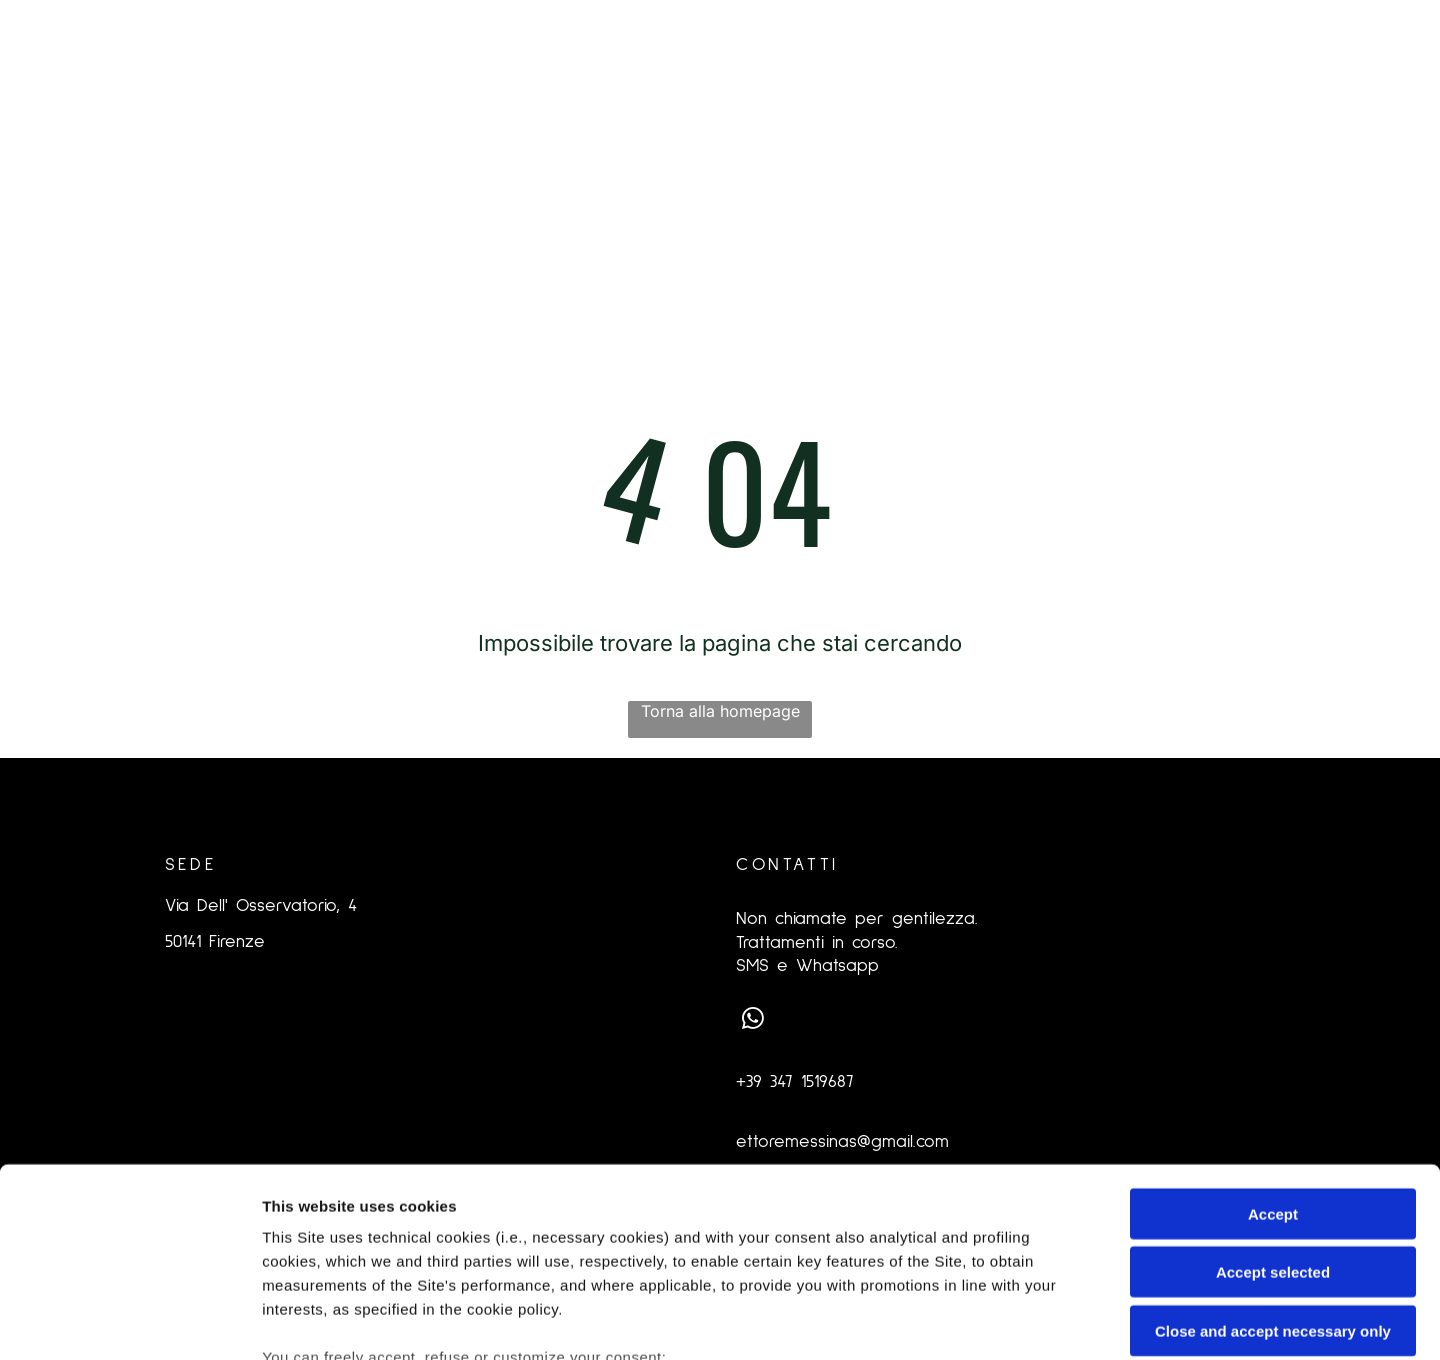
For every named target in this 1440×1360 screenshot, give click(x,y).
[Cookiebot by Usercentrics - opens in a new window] (129, 1321)
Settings (1017, 1320)
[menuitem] (348, 121)
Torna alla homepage (720, 711)
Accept (1273, 1050)
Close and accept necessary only (1273, 1167)
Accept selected (1273, 1109)
